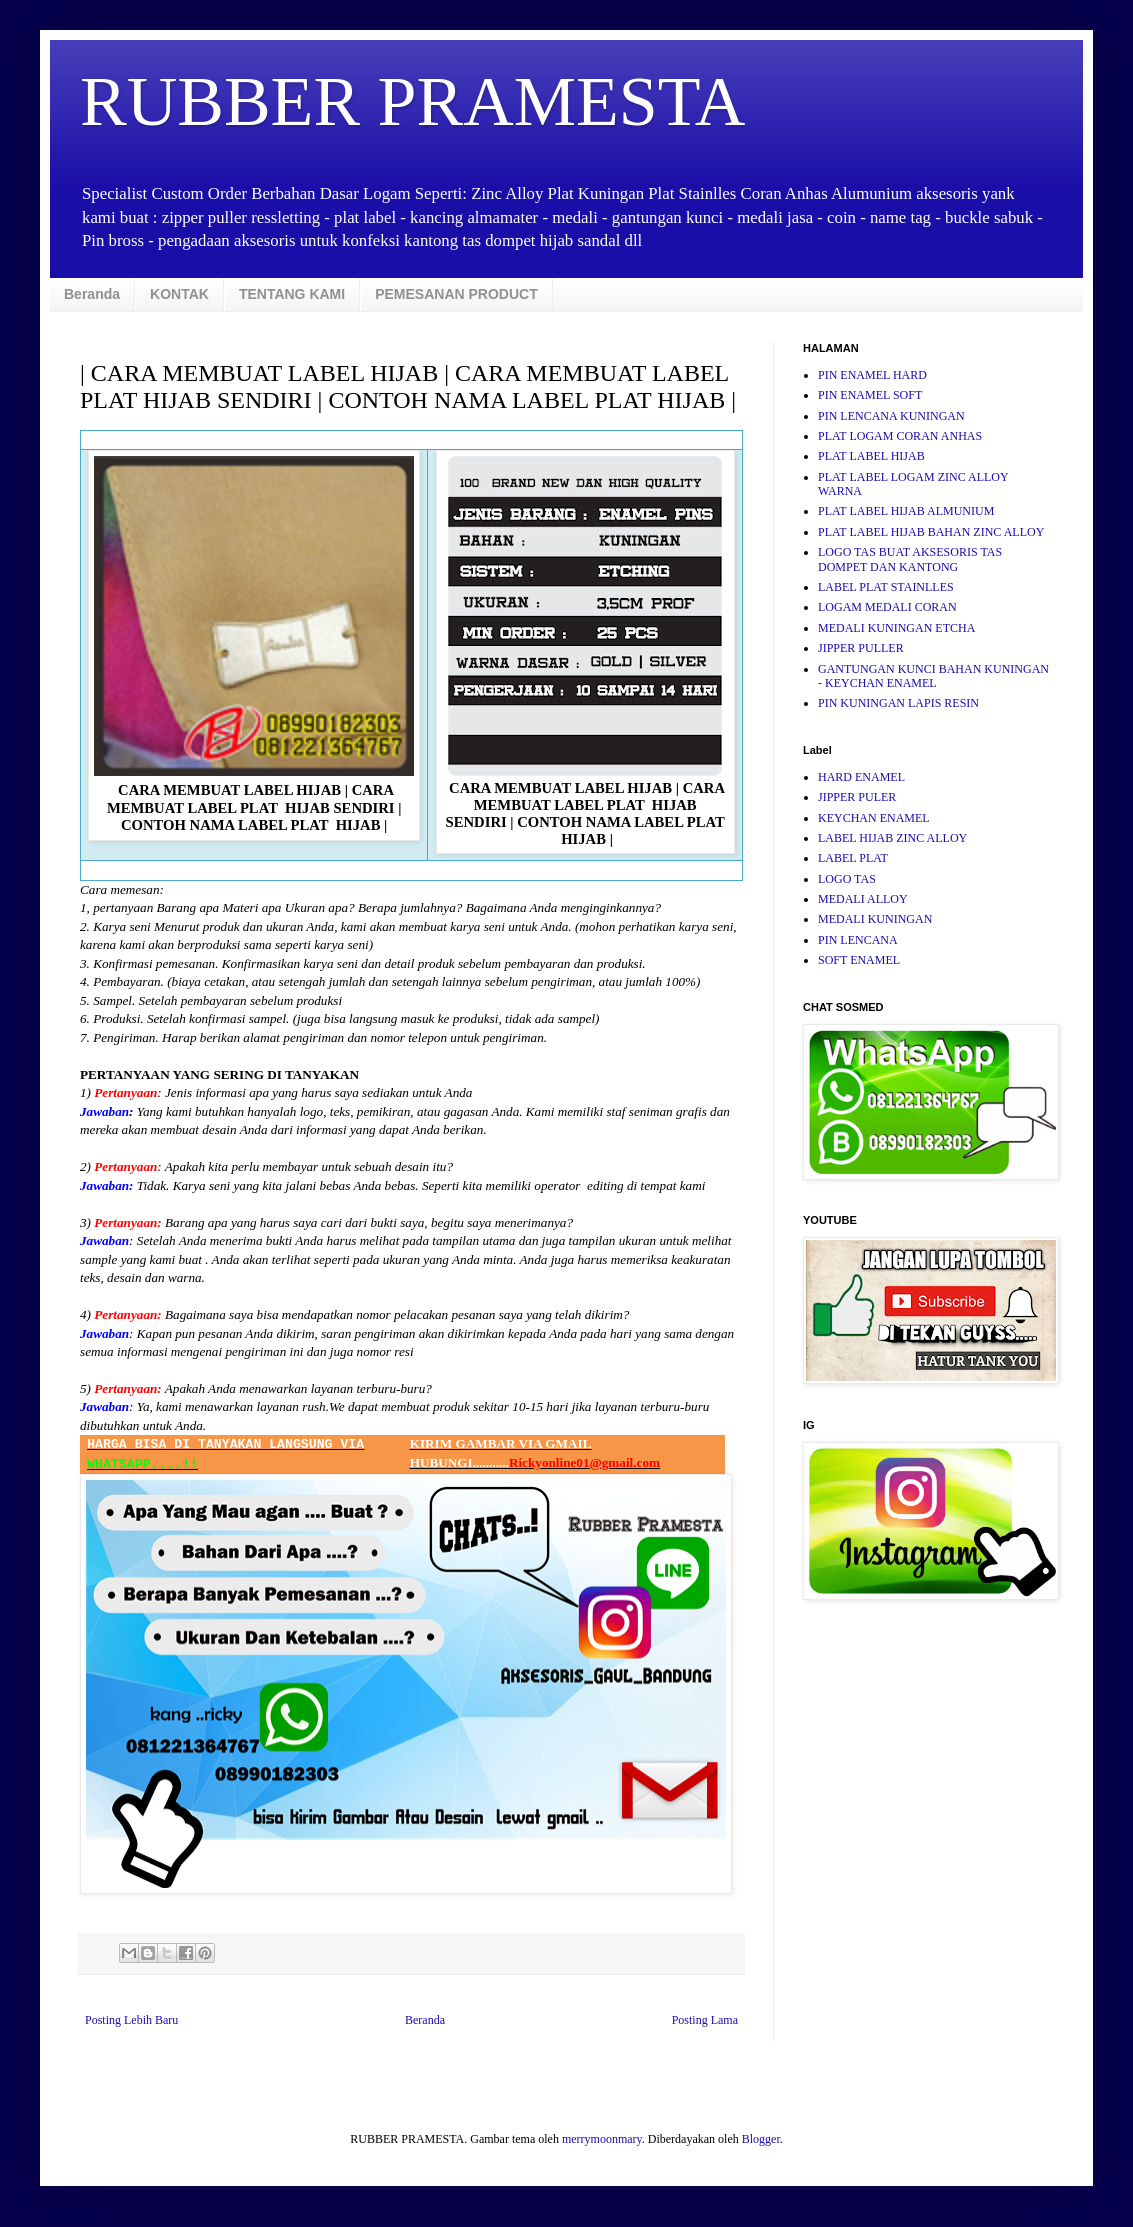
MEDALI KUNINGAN (875, 919)
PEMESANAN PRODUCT (456, 294)
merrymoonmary (602, 2139)
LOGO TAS (847, 879)
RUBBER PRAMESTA (412, 101)
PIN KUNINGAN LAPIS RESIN (898, 703)
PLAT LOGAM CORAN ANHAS (900, 436)
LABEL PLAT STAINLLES (886, 587)
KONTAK (179, 294)
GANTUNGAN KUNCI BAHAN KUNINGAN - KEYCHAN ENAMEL (933, 676)
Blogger (761, 2139)
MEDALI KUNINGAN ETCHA (896, 628)
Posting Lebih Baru (131, 2020)
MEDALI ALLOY (863, 899)
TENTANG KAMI (292, 294)
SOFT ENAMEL (859, 960)
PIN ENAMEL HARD (872, 375)
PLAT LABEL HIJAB (871, 456)
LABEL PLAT (853, 858)
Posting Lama (705, 2020)
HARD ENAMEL (861, 777)
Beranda (92, 294)
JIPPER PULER (857, 797)
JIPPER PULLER (861, 648)
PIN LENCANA (858, 940)
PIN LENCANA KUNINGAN (891, 416)
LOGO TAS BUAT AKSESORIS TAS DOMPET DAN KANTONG (910, 559)
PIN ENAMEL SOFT (870, 395)
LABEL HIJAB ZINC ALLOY (892, 838)
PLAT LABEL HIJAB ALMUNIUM (906, 511)
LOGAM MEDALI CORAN (887, 607)
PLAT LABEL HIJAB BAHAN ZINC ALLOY (931, 532)
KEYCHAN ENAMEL (874, 818)
